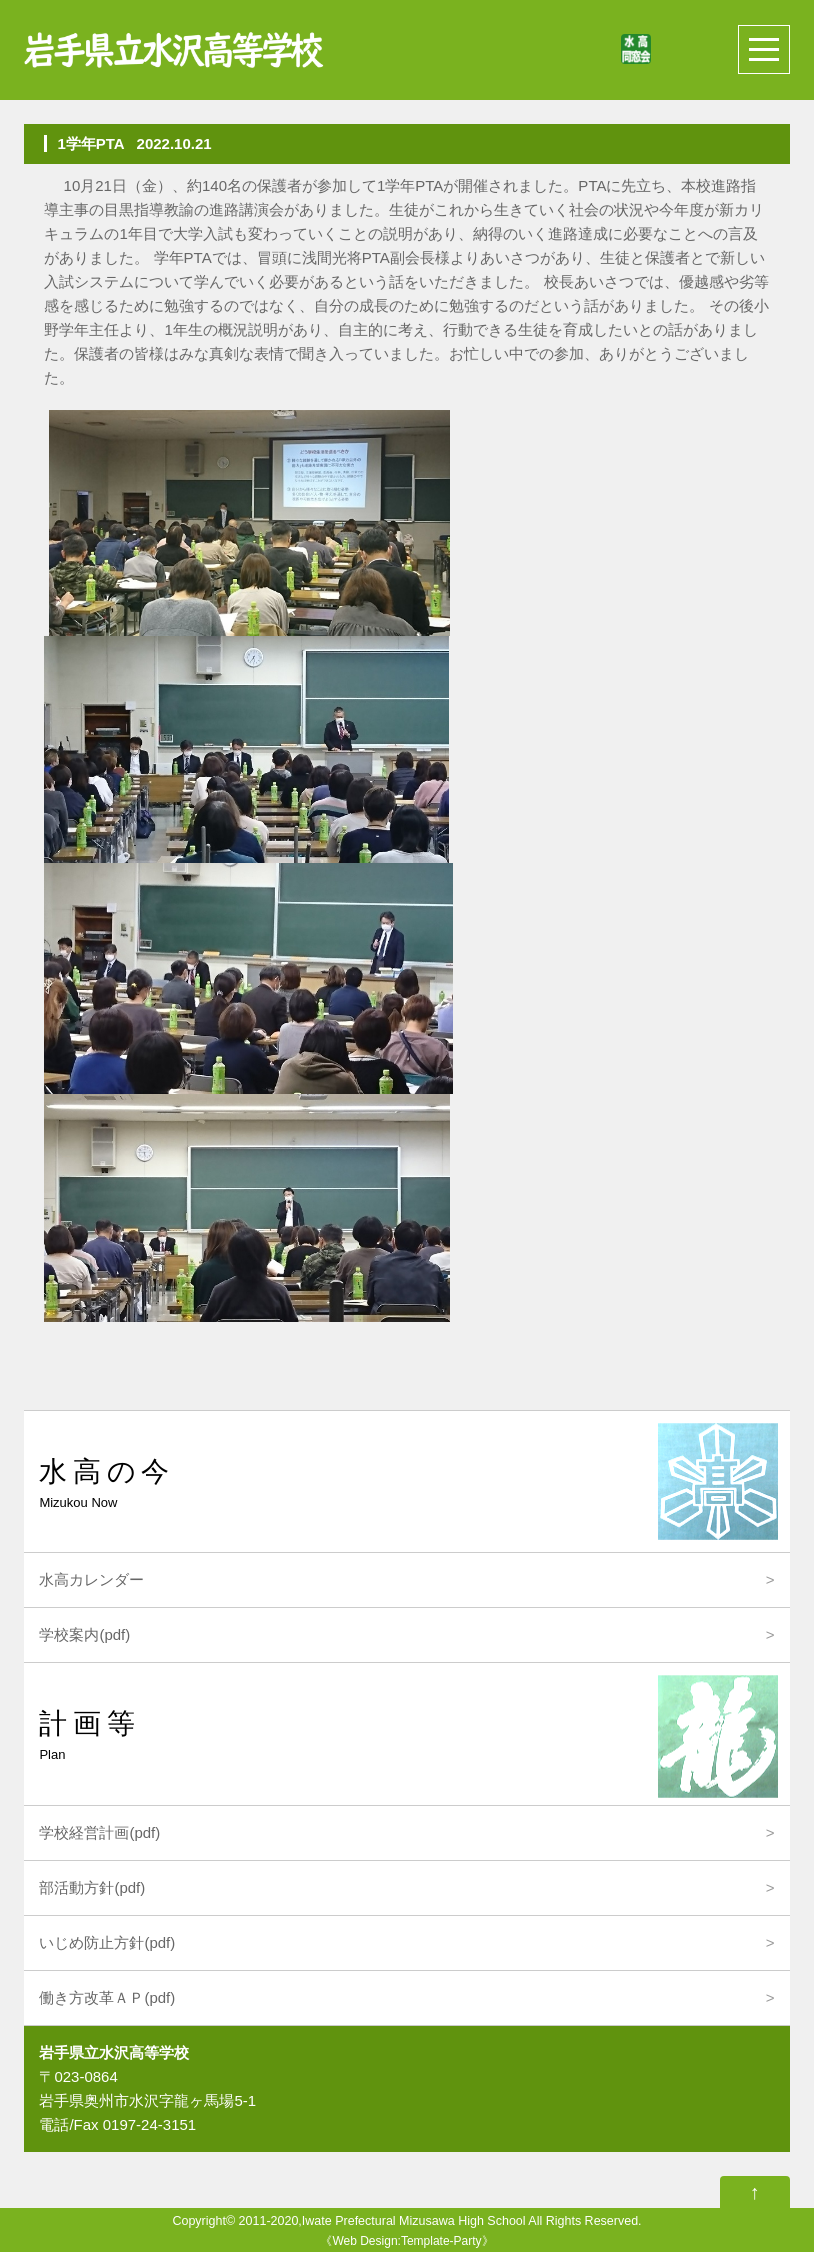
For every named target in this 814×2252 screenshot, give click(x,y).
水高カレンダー (91, 1579)
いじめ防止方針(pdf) (107, 1942)
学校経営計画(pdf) (99, 1832)
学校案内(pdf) (84, 1634)
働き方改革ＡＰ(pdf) (107, 1997)
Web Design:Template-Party (406, 2241)
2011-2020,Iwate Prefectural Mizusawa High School (382, 2221)
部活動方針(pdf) (92, 1887)
